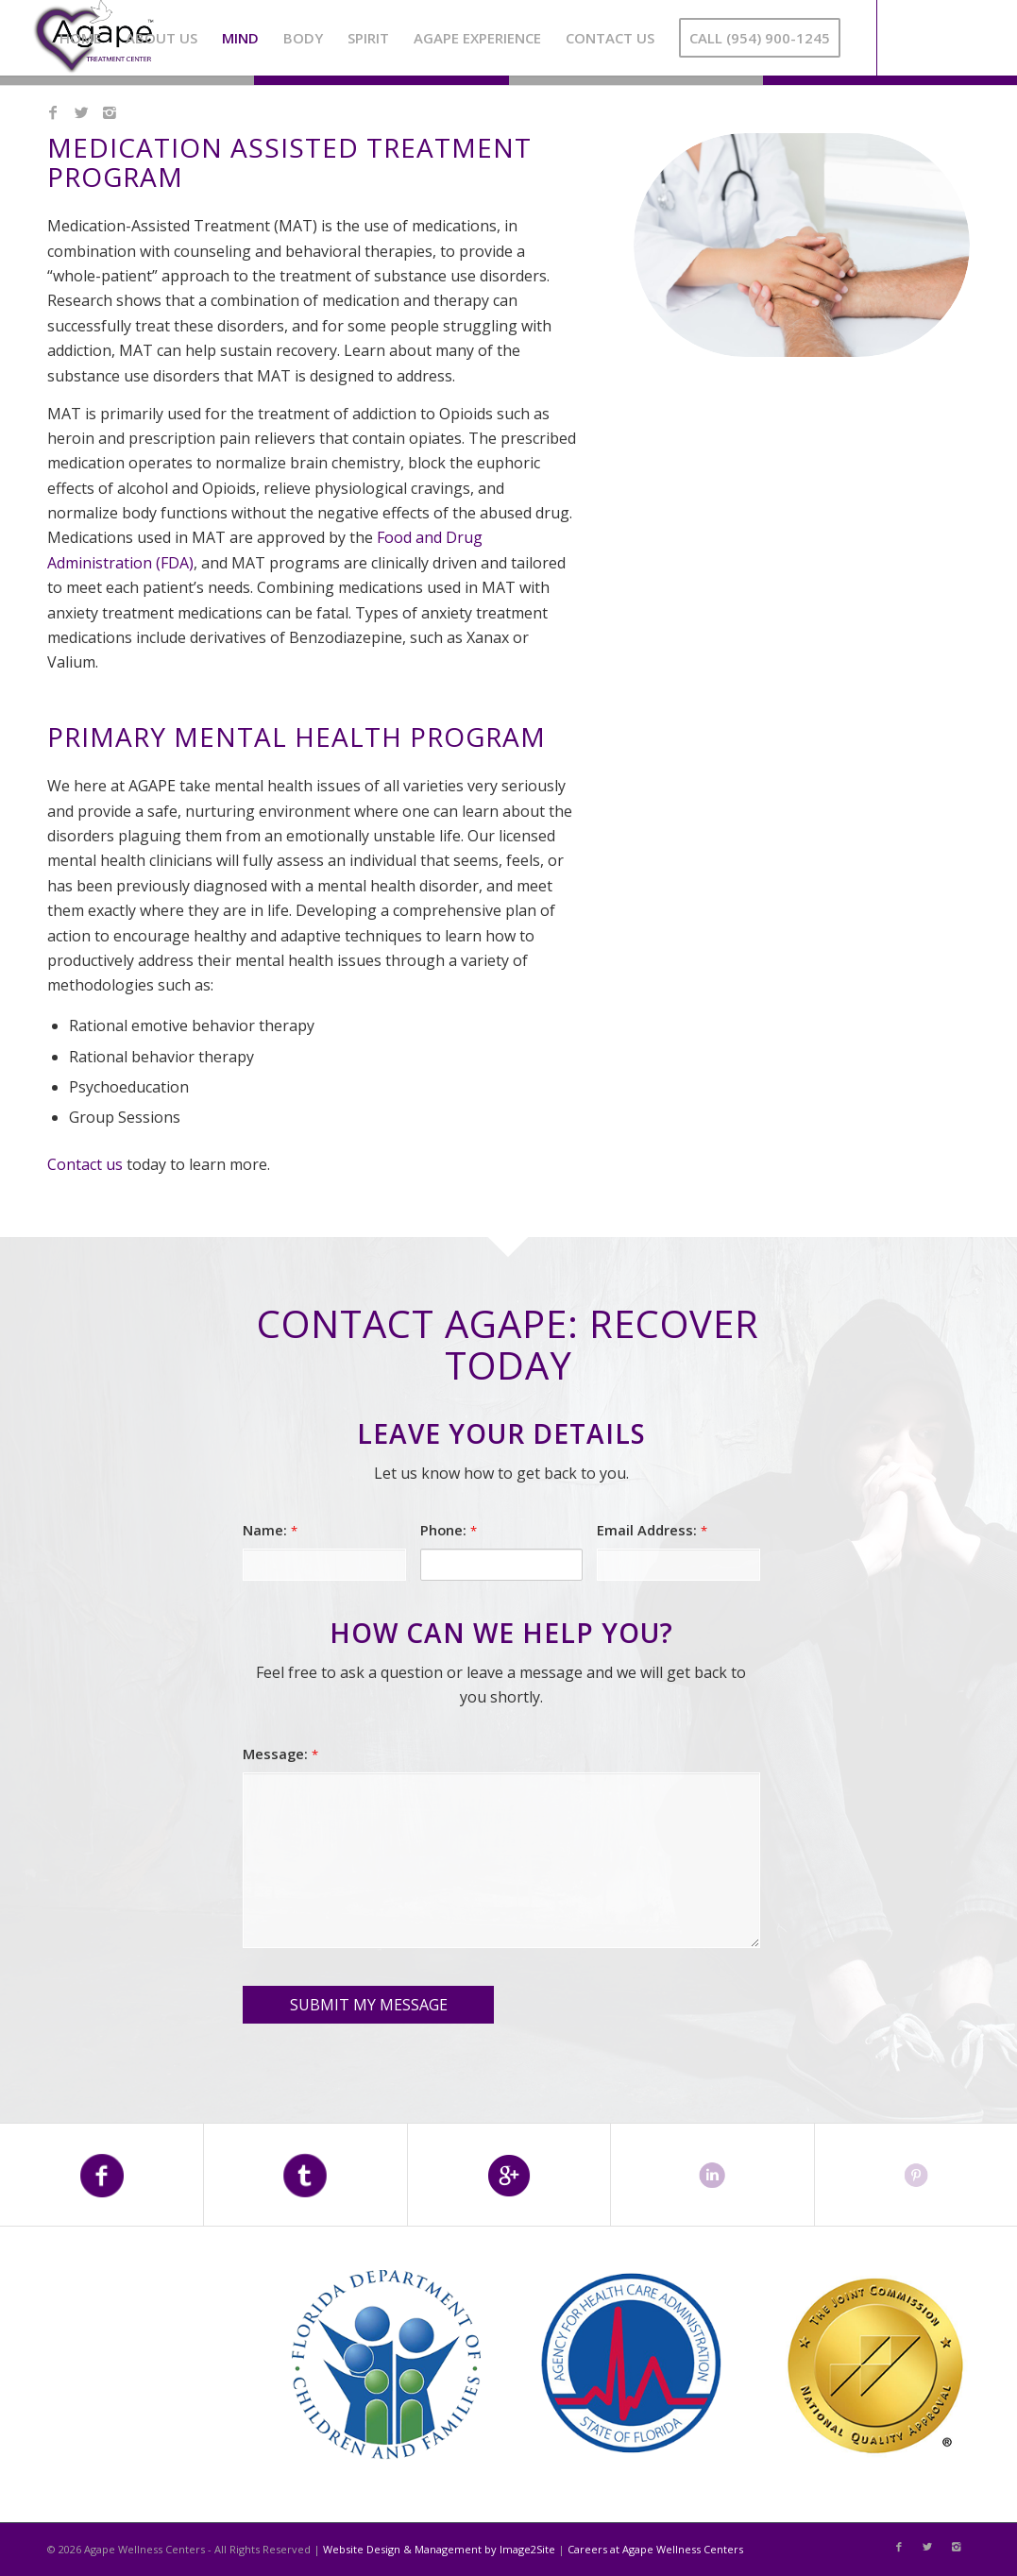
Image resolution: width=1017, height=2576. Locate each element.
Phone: (448, 1529)
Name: (270, 1529)
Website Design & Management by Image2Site (439, 2549)
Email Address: (652, 1529)
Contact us (85, 1164)
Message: (280, 1753)
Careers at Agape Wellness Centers (655, 2549)
